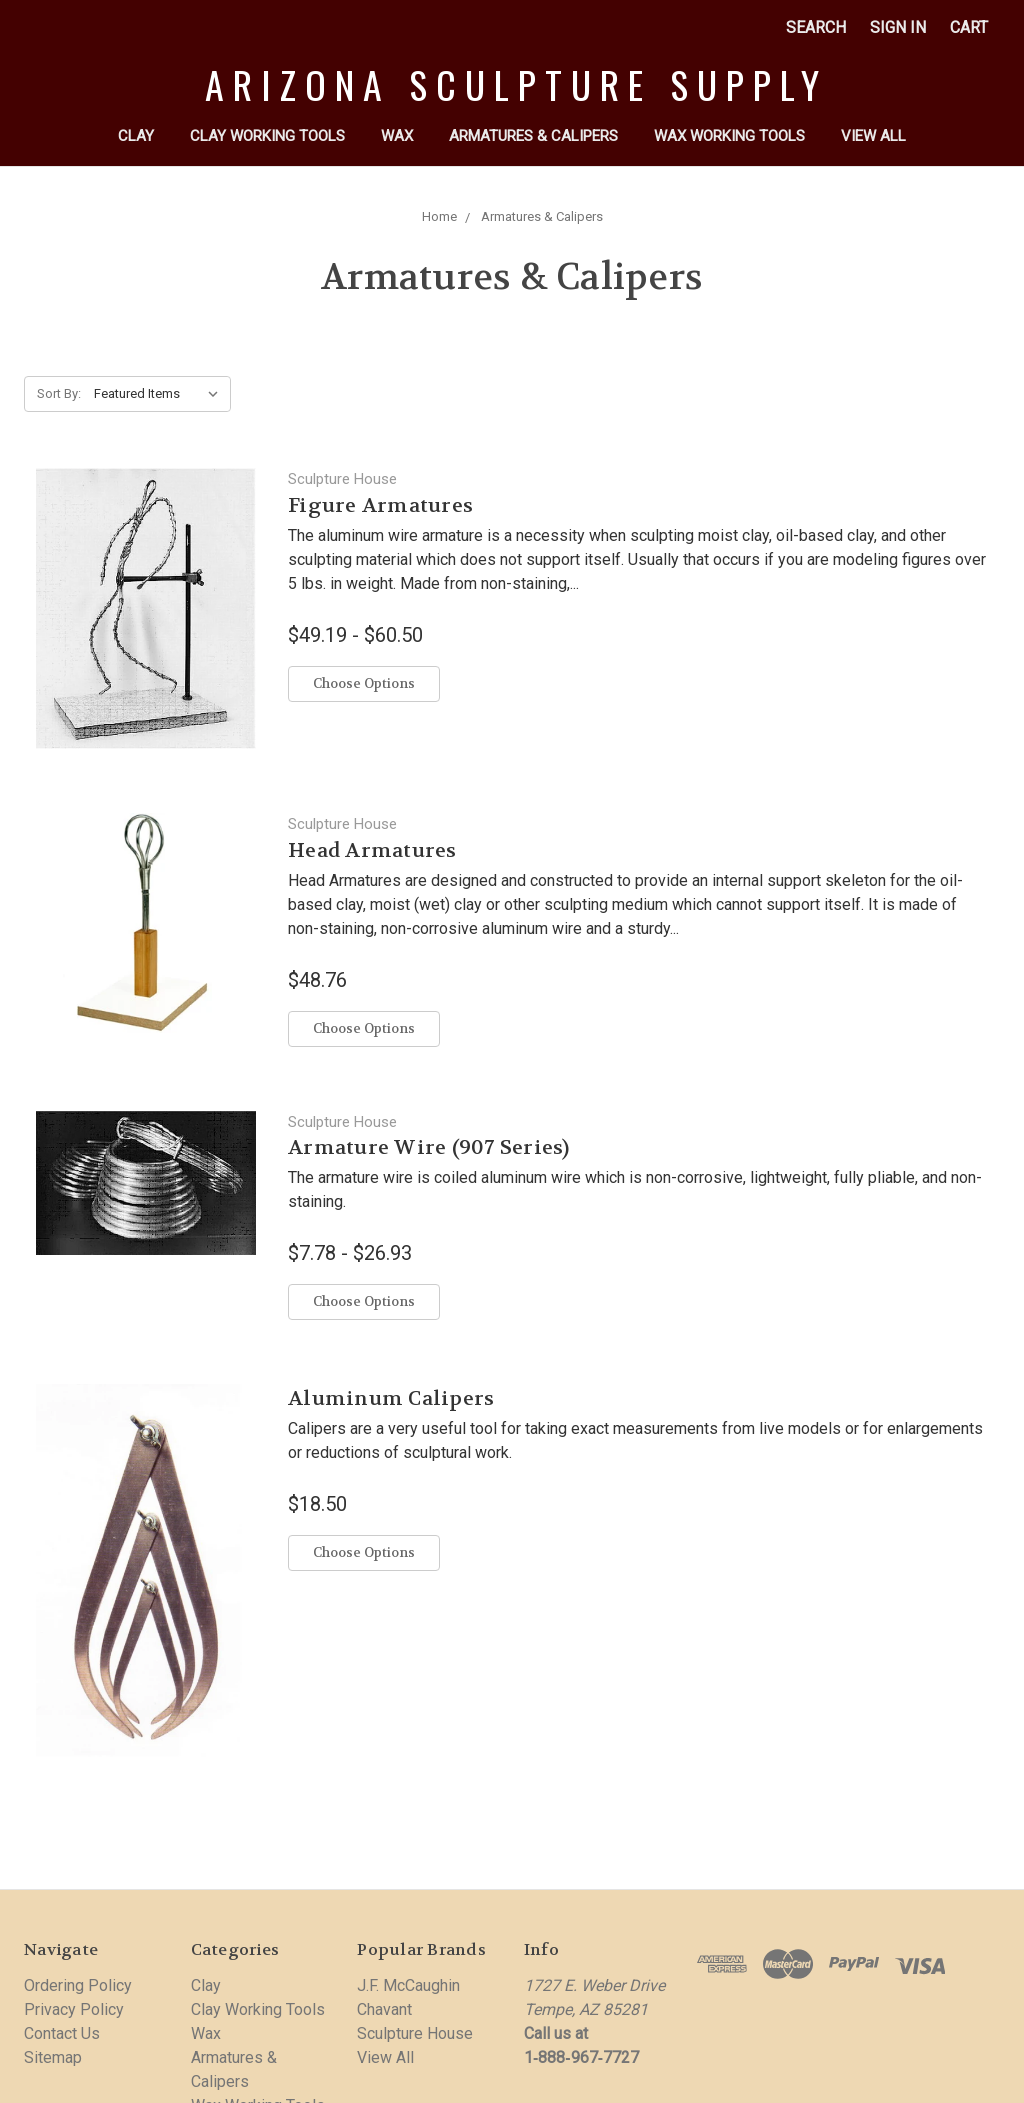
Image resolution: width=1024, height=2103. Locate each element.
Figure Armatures (380, 505)
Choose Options (364, 683)
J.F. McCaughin (408, 1985)
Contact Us (62, 2033)
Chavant (384, 2009)
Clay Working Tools (267, 136)
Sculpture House (415, 2033)
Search (816, 27)
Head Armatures (372, 850)
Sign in (898, 27)
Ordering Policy (78, 1985)
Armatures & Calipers (533, 136)
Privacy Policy (74, 2009)
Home (439, 216)
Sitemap (53, 2057)
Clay (136, 136)
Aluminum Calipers (391, 1398)
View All (873, 136)
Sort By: (59, 393)
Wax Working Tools (729, 136)
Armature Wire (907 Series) (429, 1147)
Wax (397, 136)
